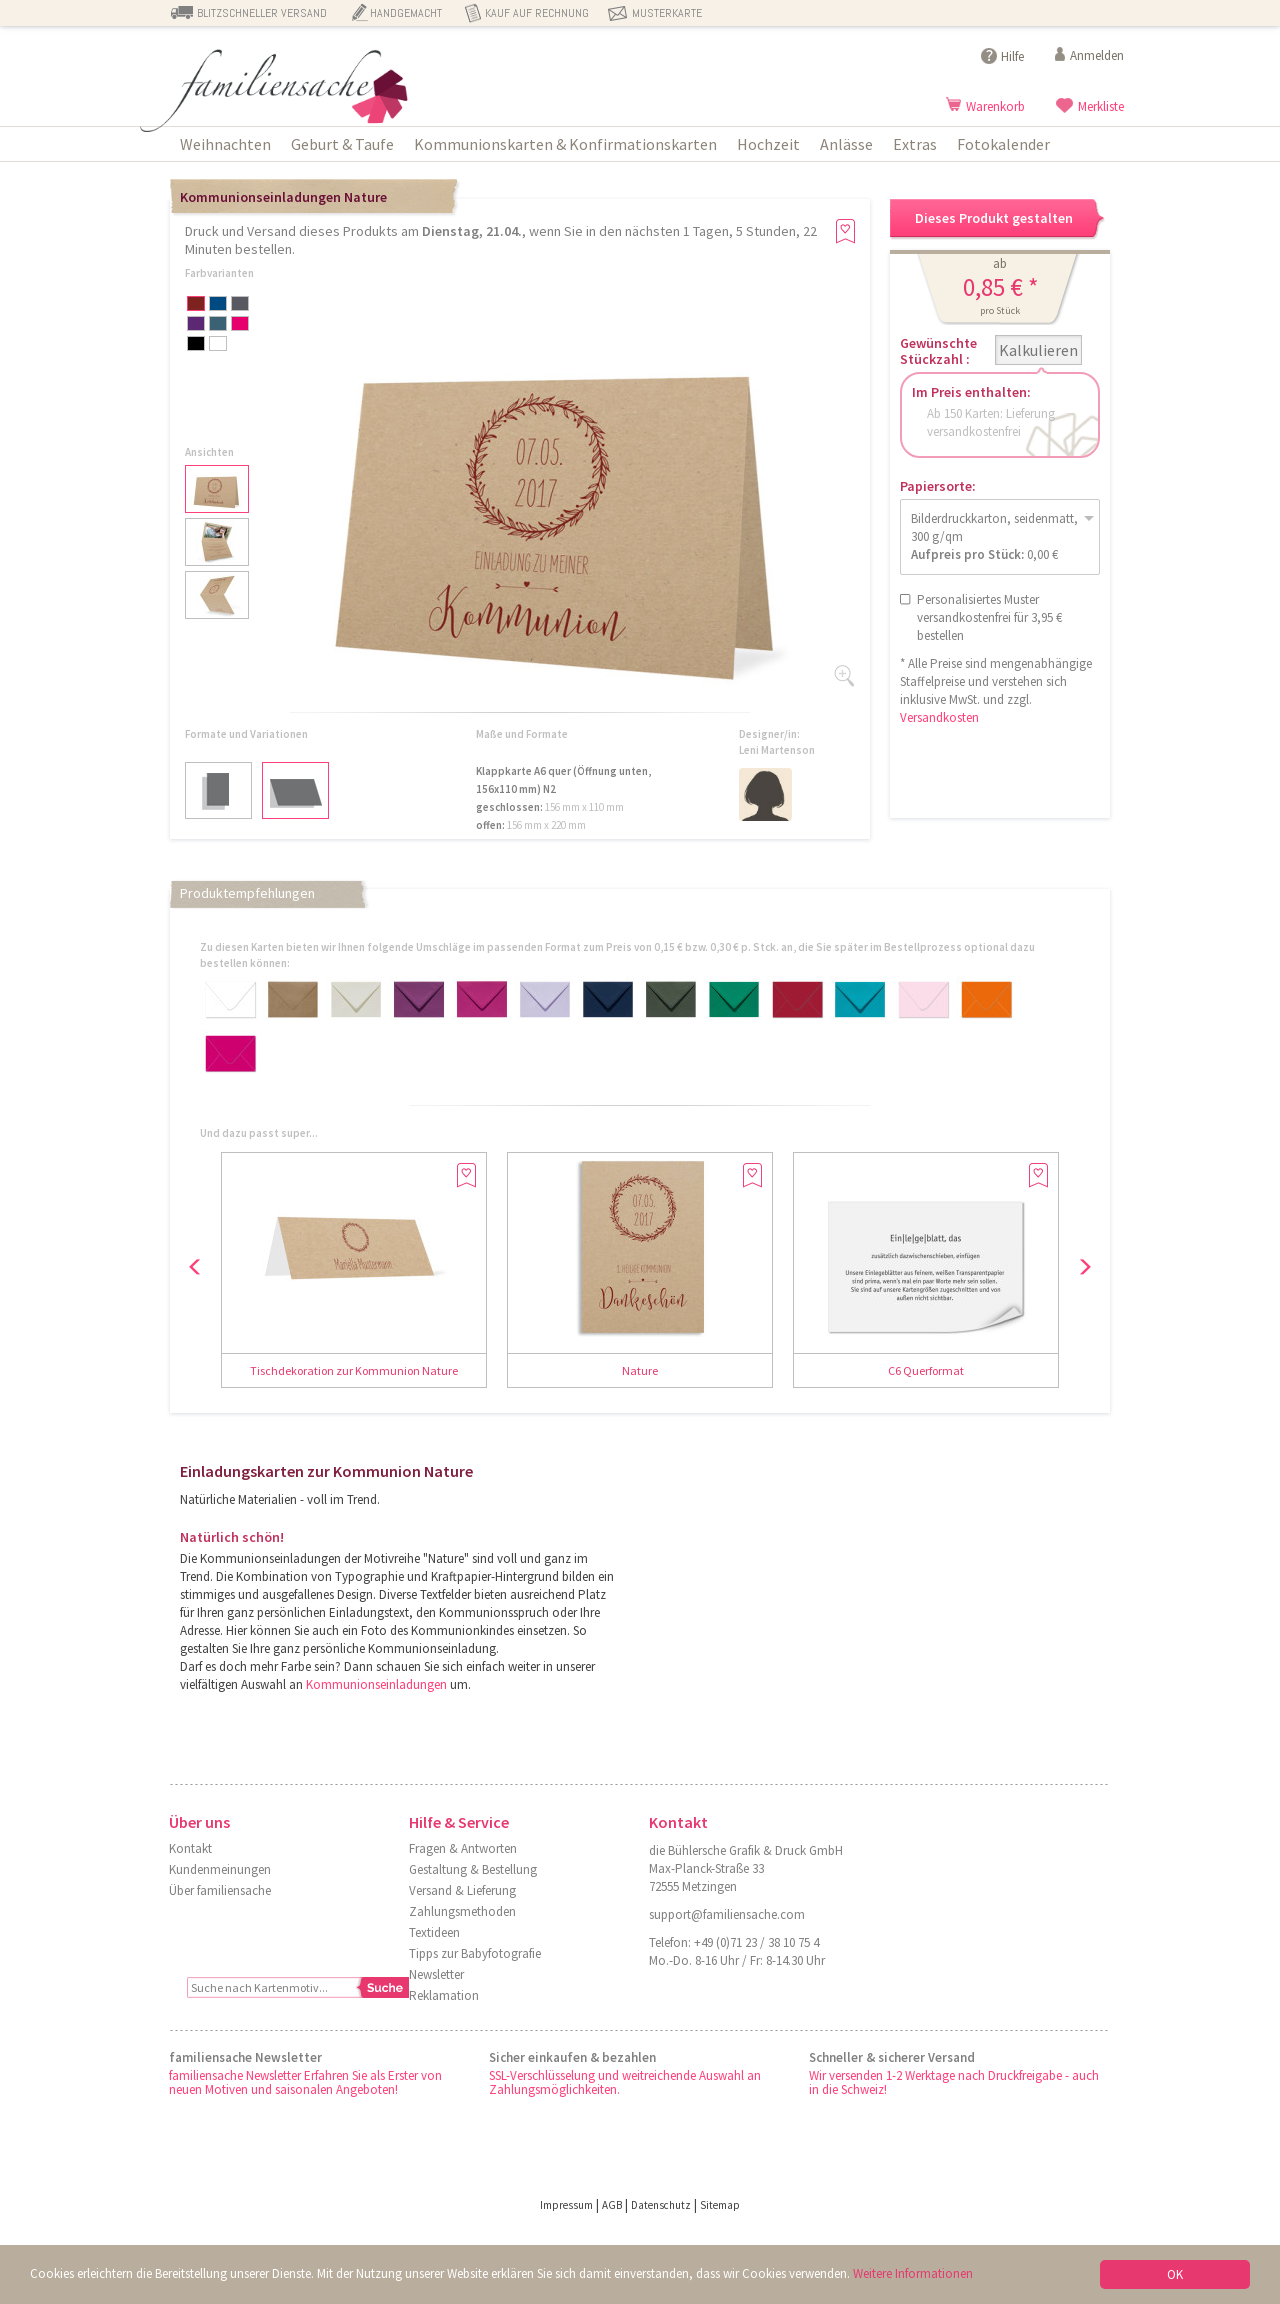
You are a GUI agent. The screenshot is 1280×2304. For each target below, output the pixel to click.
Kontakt (190, 1848)
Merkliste (1101, 106)
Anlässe (846, 144)
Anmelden (1097, 55)
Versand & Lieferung (462, 1890)
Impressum (566, 2205)
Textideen (434, 1932)
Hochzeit (768, 144)
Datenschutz (661, 2205)
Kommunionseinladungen (376, 1684)
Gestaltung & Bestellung (473, 1869)
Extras (915, 144)
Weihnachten (225, 144)
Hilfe (1012, 56)
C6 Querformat (926, 1370)
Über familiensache (220, 1890)
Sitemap (720, 2205)
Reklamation (444, 1995)
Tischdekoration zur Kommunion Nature (354, 1370)
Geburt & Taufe (342, 144)
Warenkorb (995, 106)
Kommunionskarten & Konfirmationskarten (565, 144)
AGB (612, 2205)
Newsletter (436, 1974)
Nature (640, 1370)
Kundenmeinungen (220, 1869)
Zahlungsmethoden (462, 1911)
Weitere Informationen (913, 2273)
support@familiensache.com (727, 1914)
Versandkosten (939, 717)
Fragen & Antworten (463, 1848)
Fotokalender (1003, 144)
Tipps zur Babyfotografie (475, 1953)
